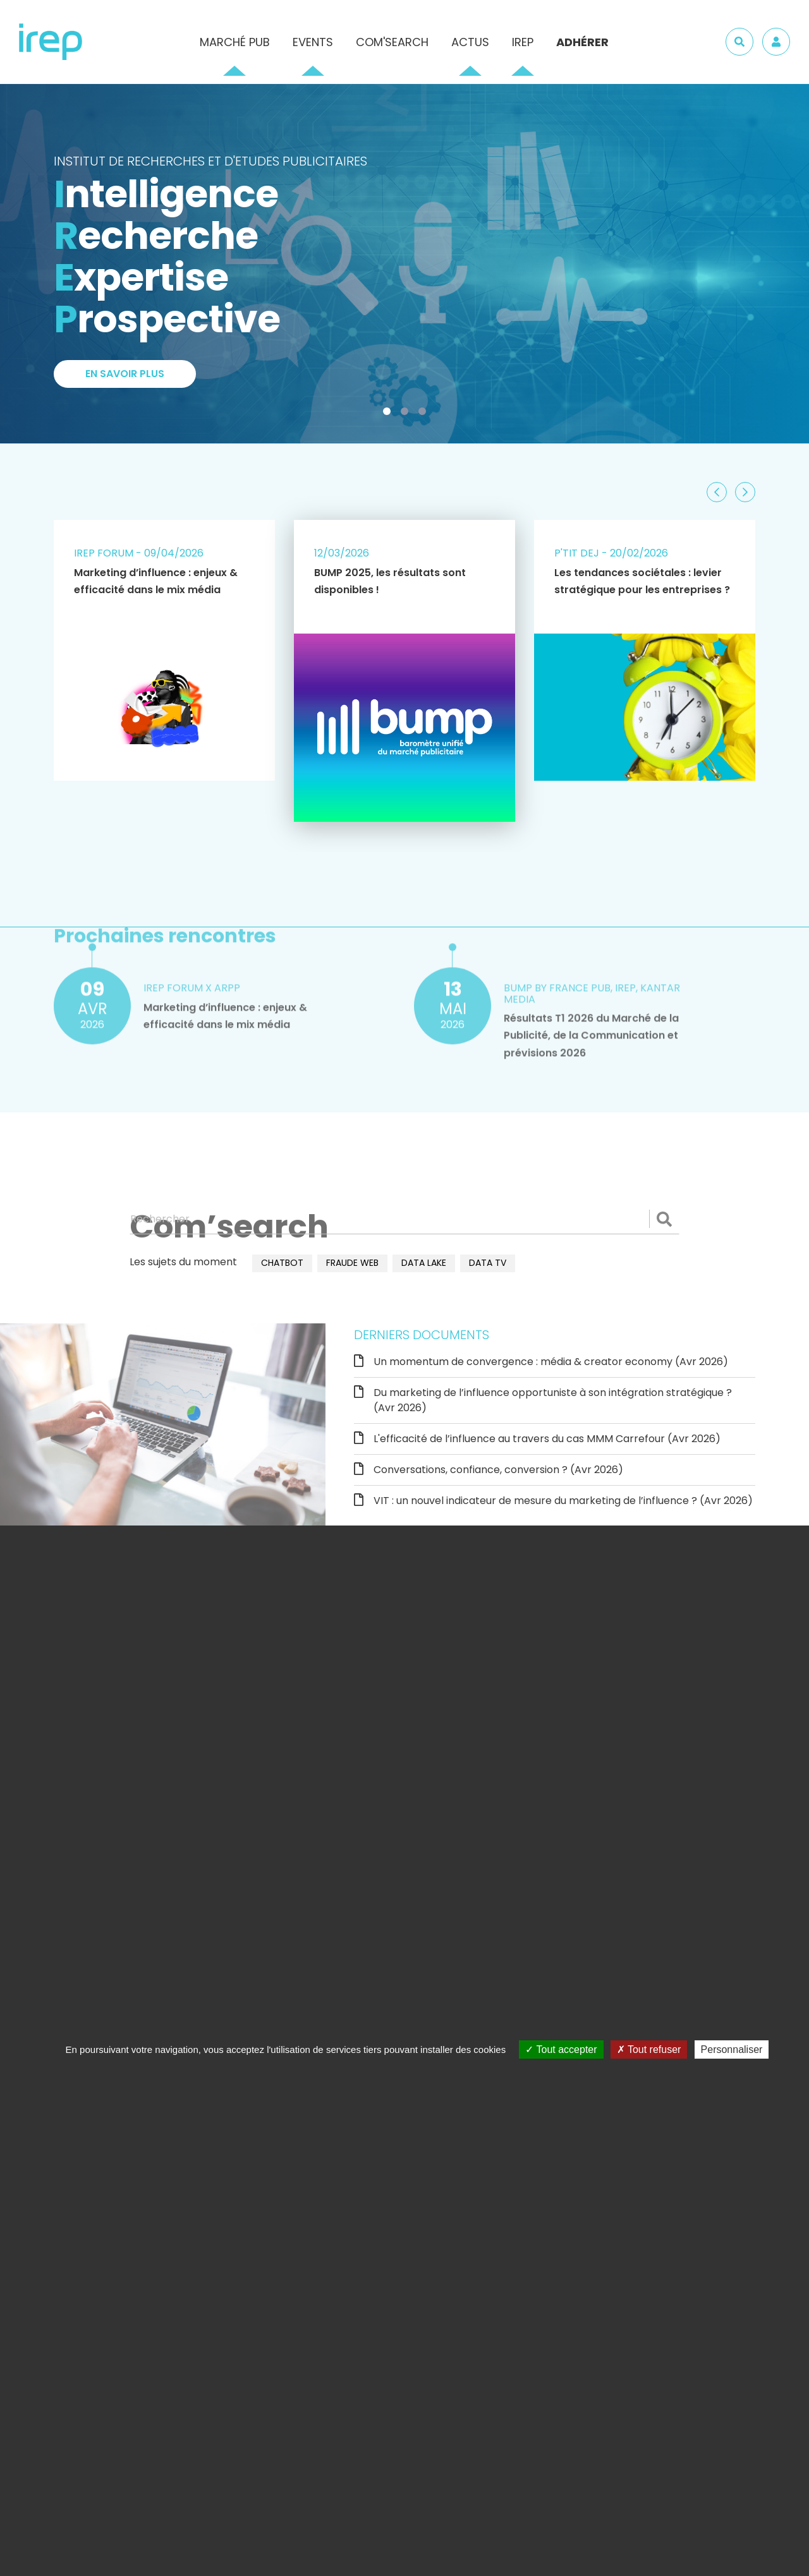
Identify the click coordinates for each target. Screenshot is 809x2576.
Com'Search (392, 42)
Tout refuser (649, 2049)
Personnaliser (732, 2049)
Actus (470, 42)
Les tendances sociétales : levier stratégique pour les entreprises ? (642, 581)
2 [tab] (407, 413)
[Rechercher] (404, 1219)
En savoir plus (124, 375)
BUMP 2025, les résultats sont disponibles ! (390, 581)
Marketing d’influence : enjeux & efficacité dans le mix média (156, 581)
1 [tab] (389, 413)
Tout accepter (561, 2049)
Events (313, 42)
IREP (522, 42)
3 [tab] (424, 413)
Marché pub (235, 42)
